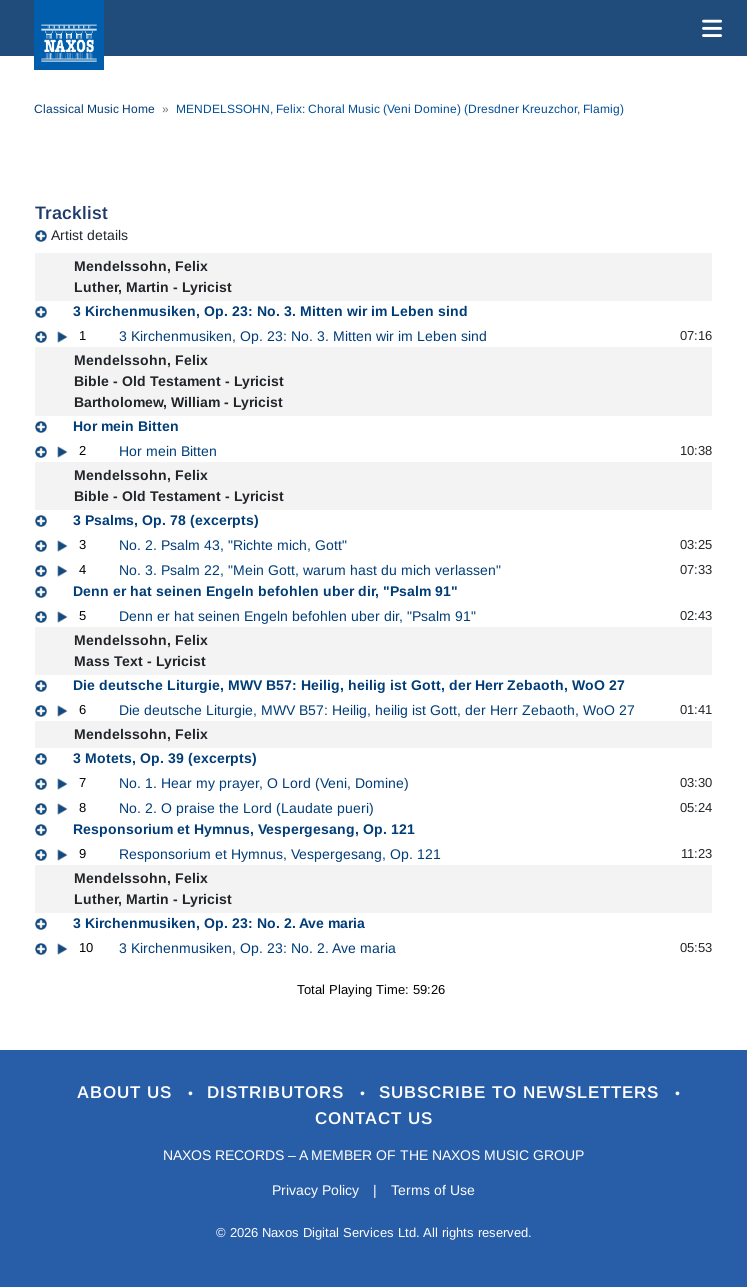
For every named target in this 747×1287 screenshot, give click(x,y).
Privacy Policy (315, 1190)
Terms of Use (433, 1190)
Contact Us (374, 1118)
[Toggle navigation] (708, 28)
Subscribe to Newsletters (522, 1092)
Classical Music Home (94, 109)
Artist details (89, 235)
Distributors (278, 1092)
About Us (127, 1092)
